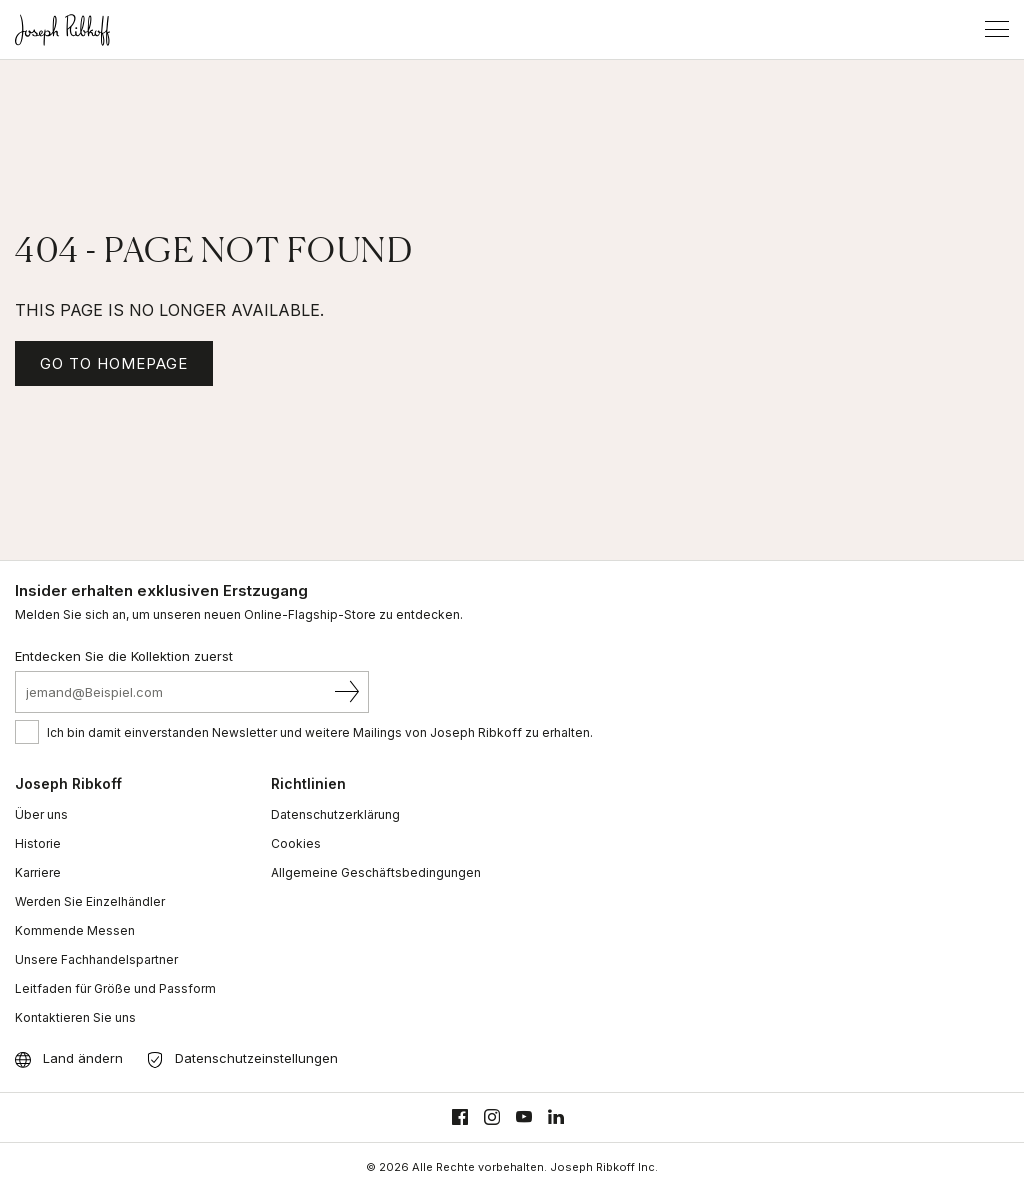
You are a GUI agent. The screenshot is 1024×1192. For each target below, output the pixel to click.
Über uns (41, 814)
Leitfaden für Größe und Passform (115, 988)
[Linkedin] (556, 1117)
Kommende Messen (75, 930)
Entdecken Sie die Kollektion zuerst (124, 656)
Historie (38, 843)
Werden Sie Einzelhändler (90, 901)
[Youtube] (524, 1117)
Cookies (296, 843)
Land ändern (83, 1058)
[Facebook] (460, 1117)
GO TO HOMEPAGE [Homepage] (114, 363)
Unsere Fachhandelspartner (96, 959)
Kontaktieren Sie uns (75, 1017)
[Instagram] (492, 1117)
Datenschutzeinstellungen (256, 1058)
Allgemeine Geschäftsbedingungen (376, 872)
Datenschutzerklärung (335, 814)
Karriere (38, 872)
